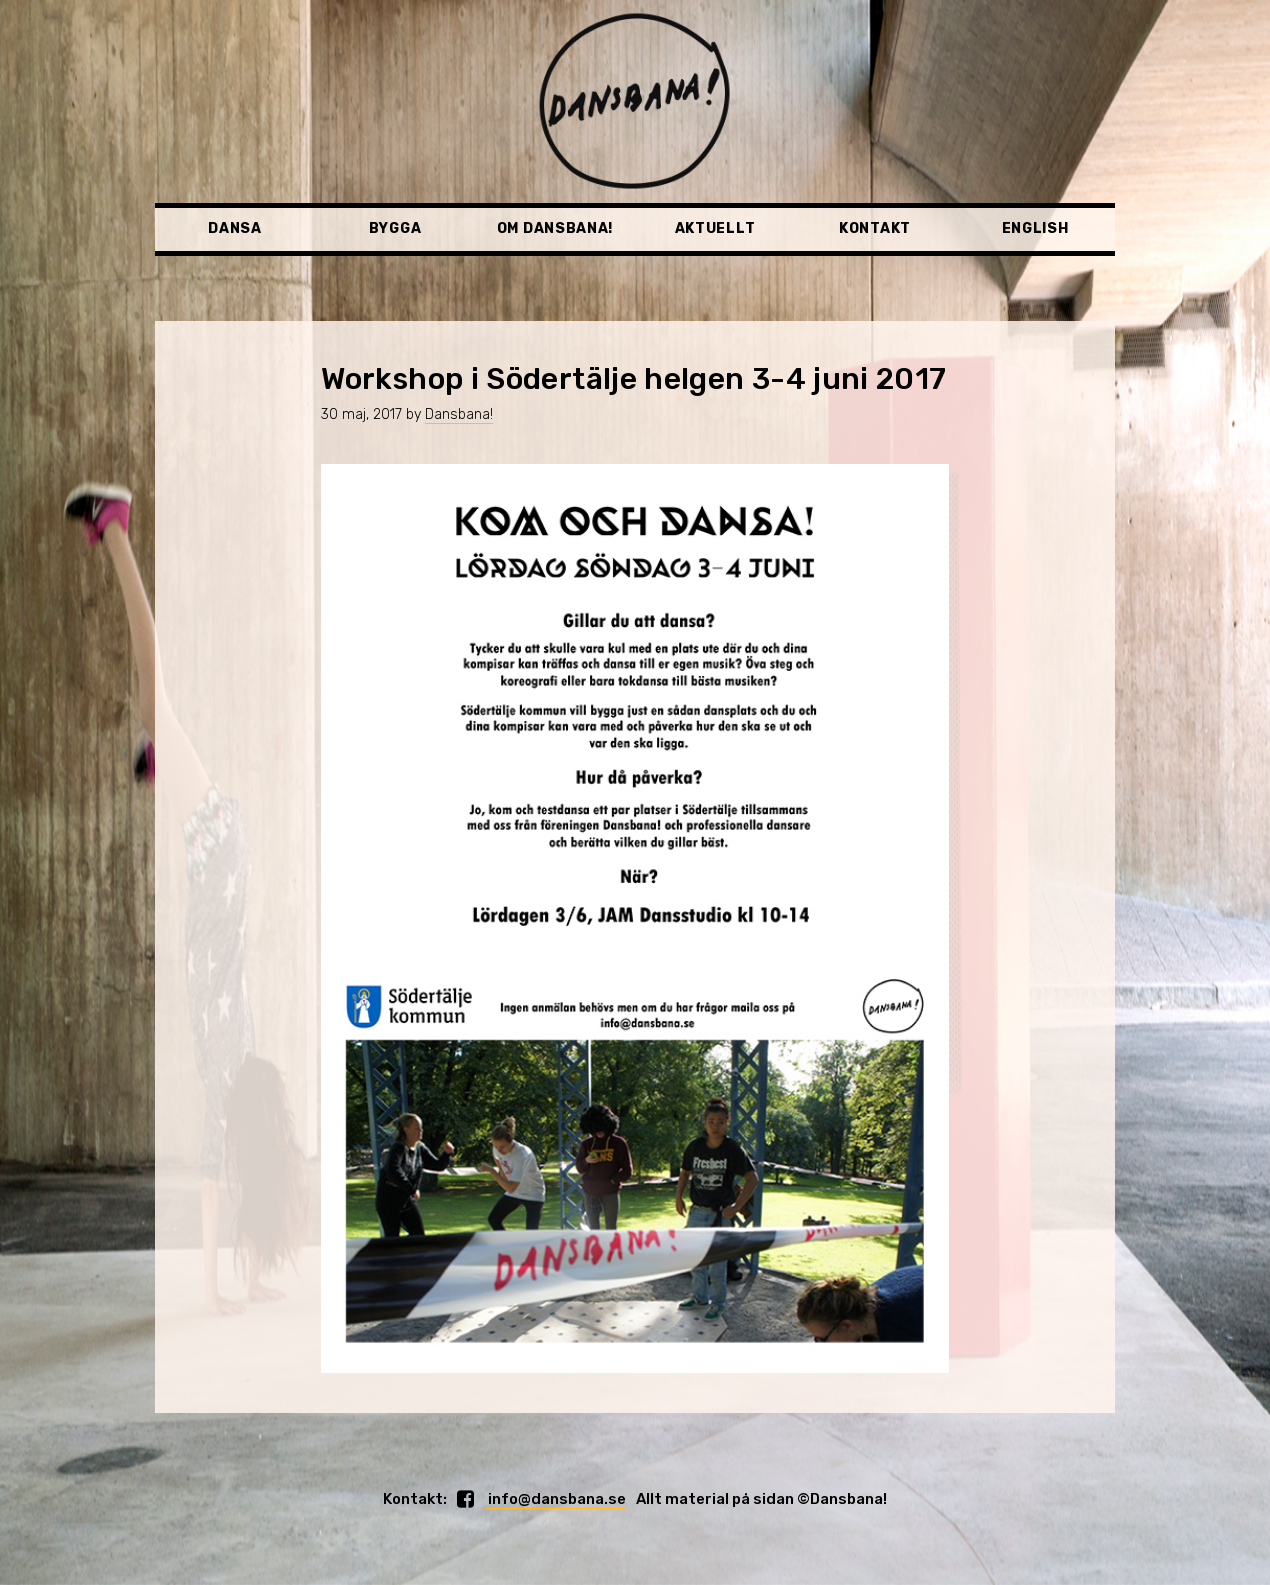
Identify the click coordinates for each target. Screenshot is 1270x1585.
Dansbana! (459, 414)
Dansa (235, 228)
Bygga (395, 228)
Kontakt (875, 228)
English (1035, 228)
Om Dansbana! (555, 228)
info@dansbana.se (555, 1499)
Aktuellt (715, 228)
